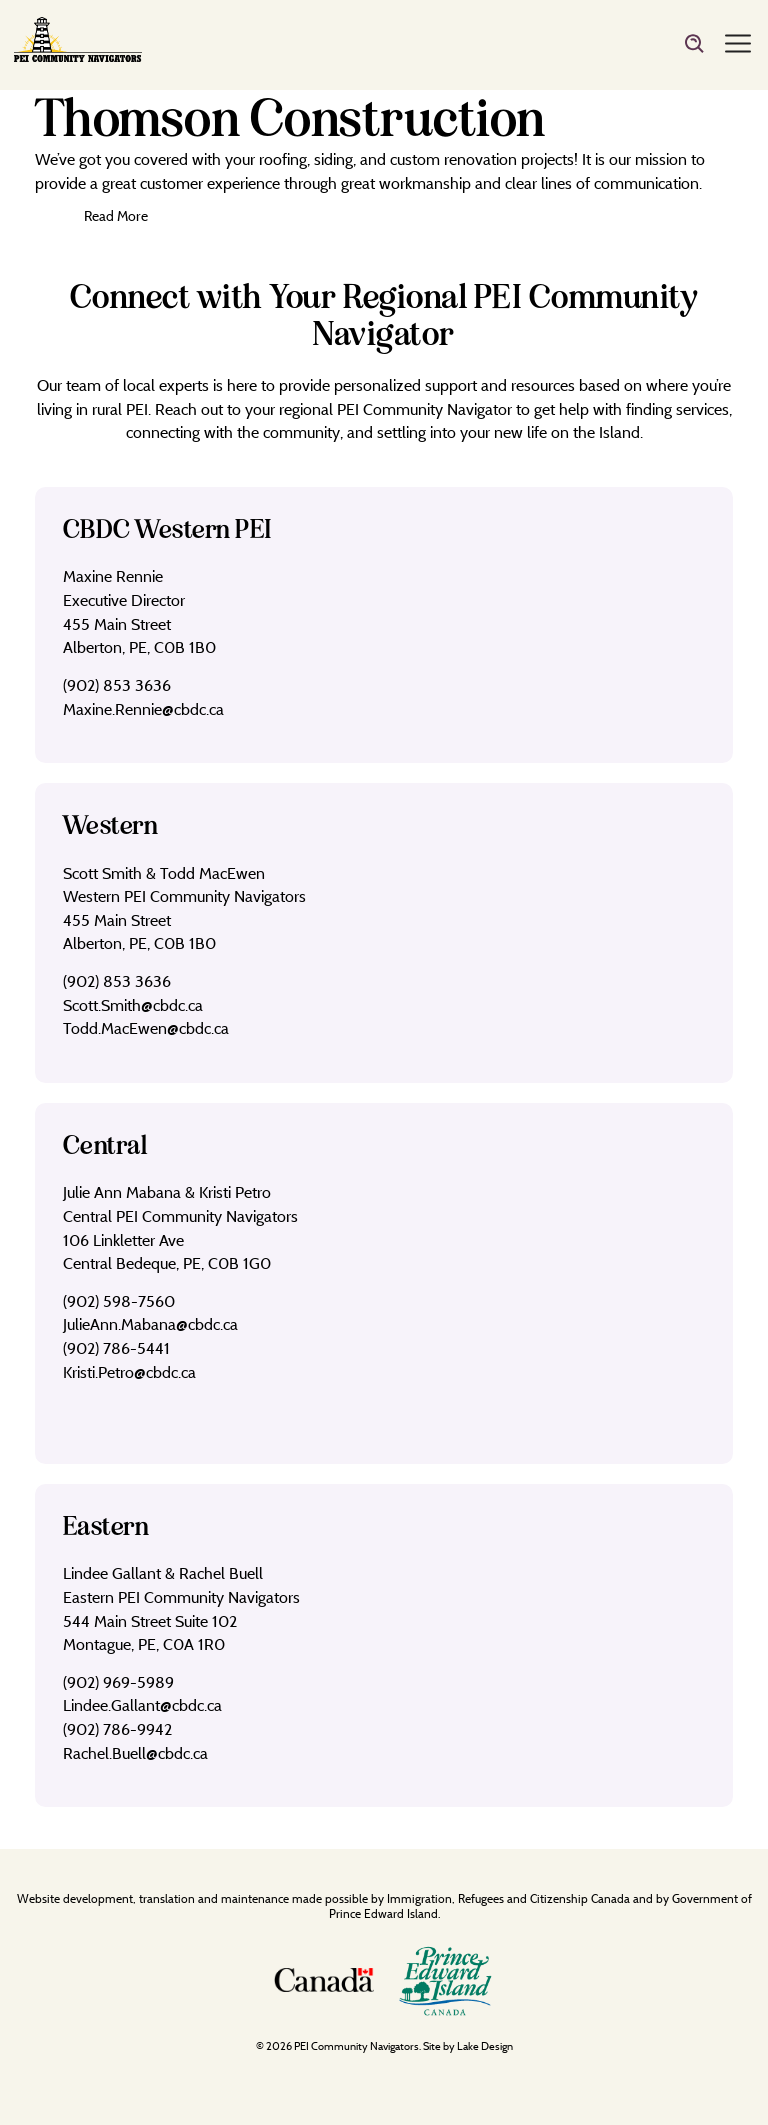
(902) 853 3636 (117, 685)
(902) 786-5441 (116, 1348)
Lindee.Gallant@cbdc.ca (142, 1705)
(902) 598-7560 (119, 1301)
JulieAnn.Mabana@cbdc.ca (150, 1324)
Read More (116, 215)
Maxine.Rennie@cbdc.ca (143, 709)
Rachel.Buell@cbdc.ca (135, 1753)
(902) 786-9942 (117, 1729)
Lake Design (485, 2046)
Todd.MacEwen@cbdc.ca (146, 1028)
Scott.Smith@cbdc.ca (133, 1005)
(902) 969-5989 (118, 1682)
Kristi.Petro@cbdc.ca (129, 1372)
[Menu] (738, 45)
